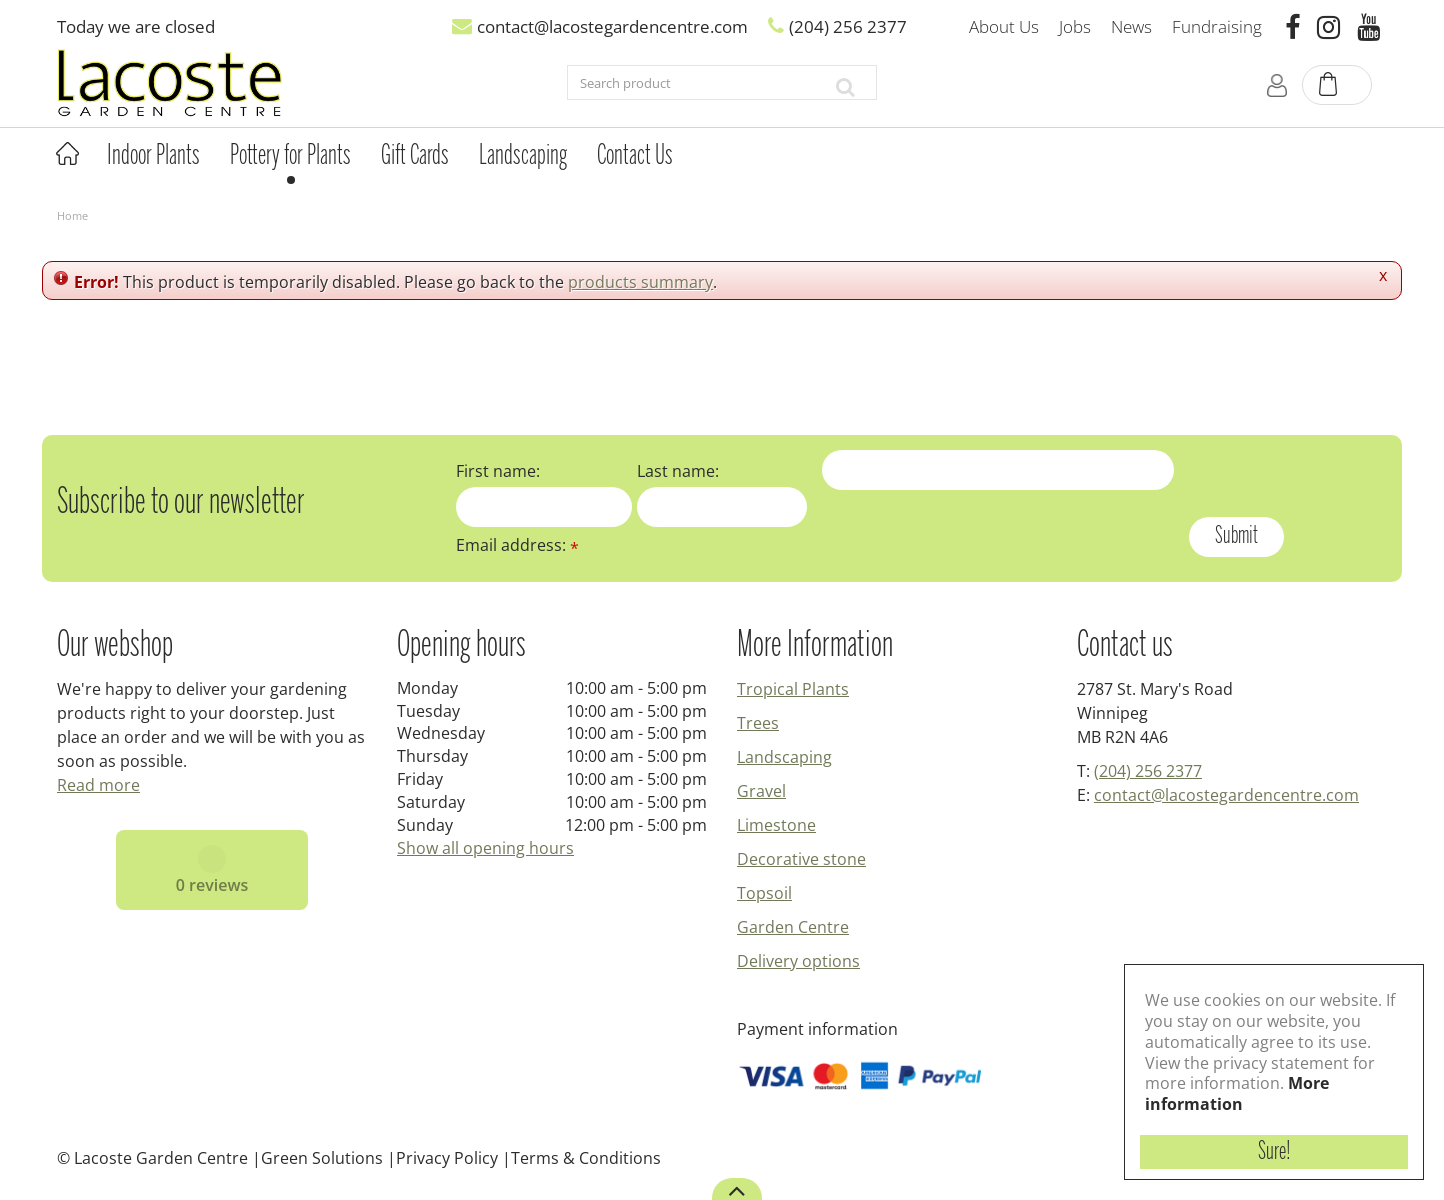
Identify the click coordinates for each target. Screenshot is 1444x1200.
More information (1237, 1093)
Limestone (776, 825)
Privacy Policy (447, 1158)
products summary (640, 282)
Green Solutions (322, 1158)
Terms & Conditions (586, 1158)
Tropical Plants (793, 689)
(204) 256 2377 (1148, 771)
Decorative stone (801, 859)
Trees (758, 723)
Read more (98, 785)
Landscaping (784, 757)
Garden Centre (793, 927)
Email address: (517, 545)
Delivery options (798, 961)
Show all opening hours (485, 848)
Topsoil (764, 893)
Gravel (761, 791)
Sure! (1274, 1152)
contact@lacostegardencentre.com (1226, 795)
